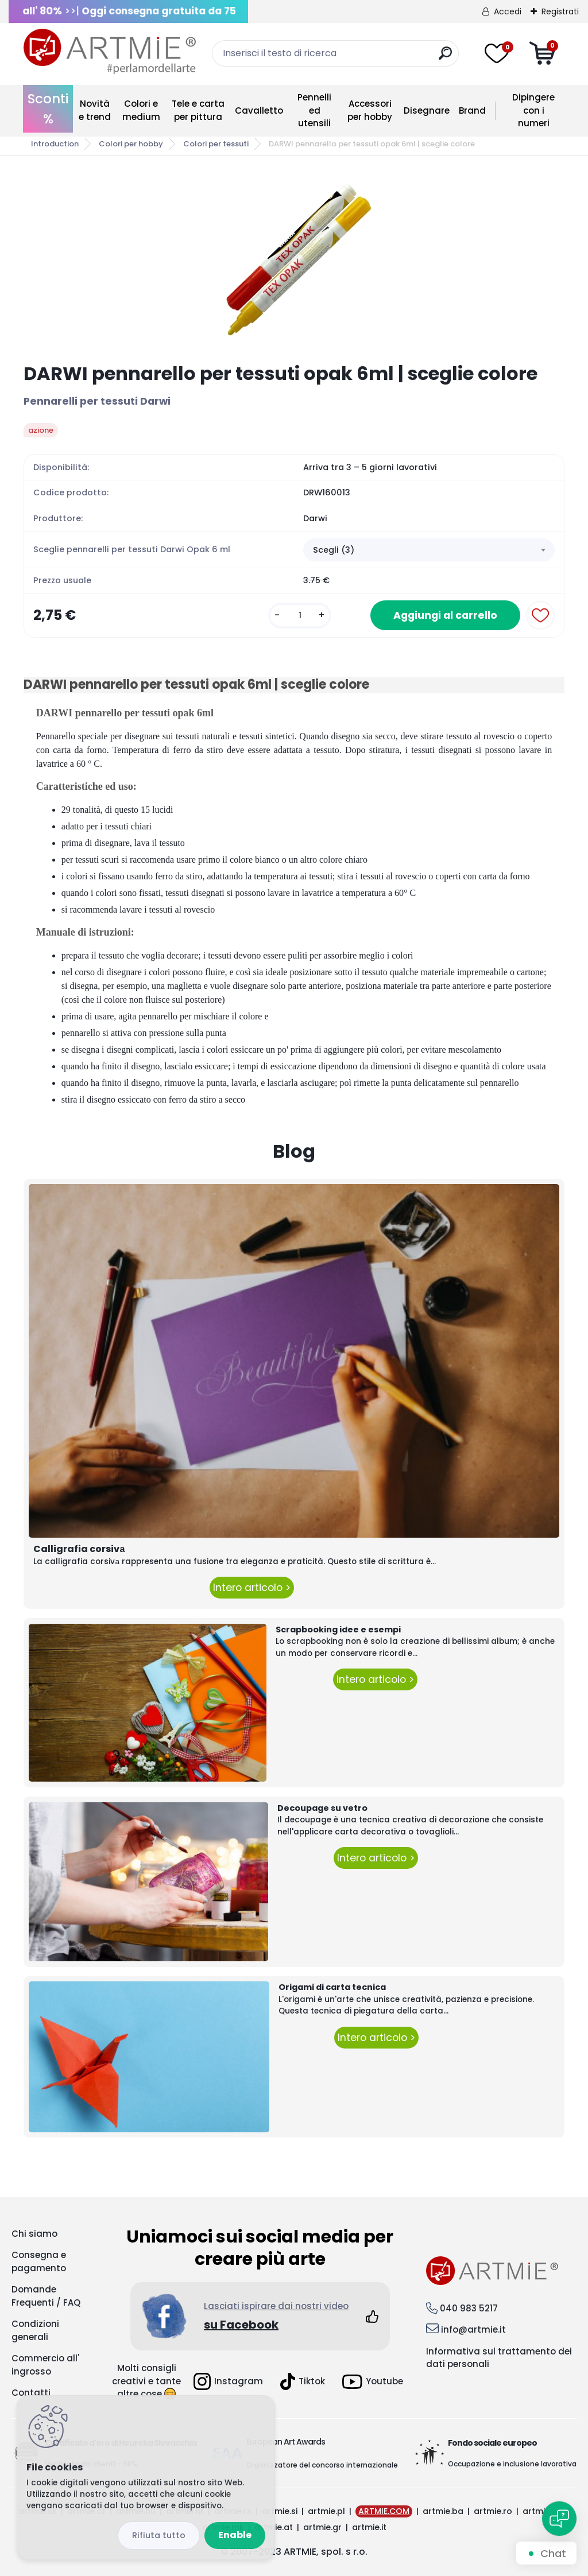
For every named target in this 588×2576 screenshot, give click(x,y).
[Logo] (110, 51)
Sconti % (48, 109)
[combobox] (429, 549)
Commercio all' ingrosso (45, 2364)
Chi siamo (34, 2234)
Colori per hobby (131, 143)
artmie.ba (443, 2511)
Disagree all (159, 2535)
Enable (235, 2535)
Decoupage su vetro (322, 1808)
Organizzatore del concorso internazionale (322, 2465)
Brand (472, 110)
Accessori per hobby (369, 110)
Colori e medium (141, 110)
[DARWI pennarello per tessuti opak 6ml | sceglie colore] (294, 259)
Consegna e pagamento (38, 2261)
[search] (445, 57)
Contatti (31, 2393)
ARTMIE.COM (383, 2511)
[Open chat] (559, 2518)
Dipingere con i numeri (533, 110)
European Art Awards (285, 2441)
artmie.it (369, 2527)
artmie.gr (322, 2527)
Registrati (560, 11)
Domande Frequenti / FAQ (45, 2296)
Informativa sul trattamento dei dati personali (499, 2358)
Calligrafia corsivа (79, 1548)
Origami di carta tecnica (332, 1987)
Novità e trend (95, 110)
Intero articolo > (252, 1588)
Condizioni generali (35, 2330)
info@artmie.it (473, 2329)
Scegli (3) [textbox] (333, 550)
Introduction (55, 143)
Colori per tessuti (216, 143)
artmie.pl (326, 2511)
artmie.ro (493, 2511)
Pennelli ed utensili (314, 110)
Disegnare (427, 110)
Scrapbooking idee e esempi (338, 1629)
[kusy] (299, 616)
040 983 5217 (469, 2308)
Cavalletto (259, 110)
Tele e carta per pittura (198, 110)
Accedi (507, 11)
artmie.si (279, 2511)
